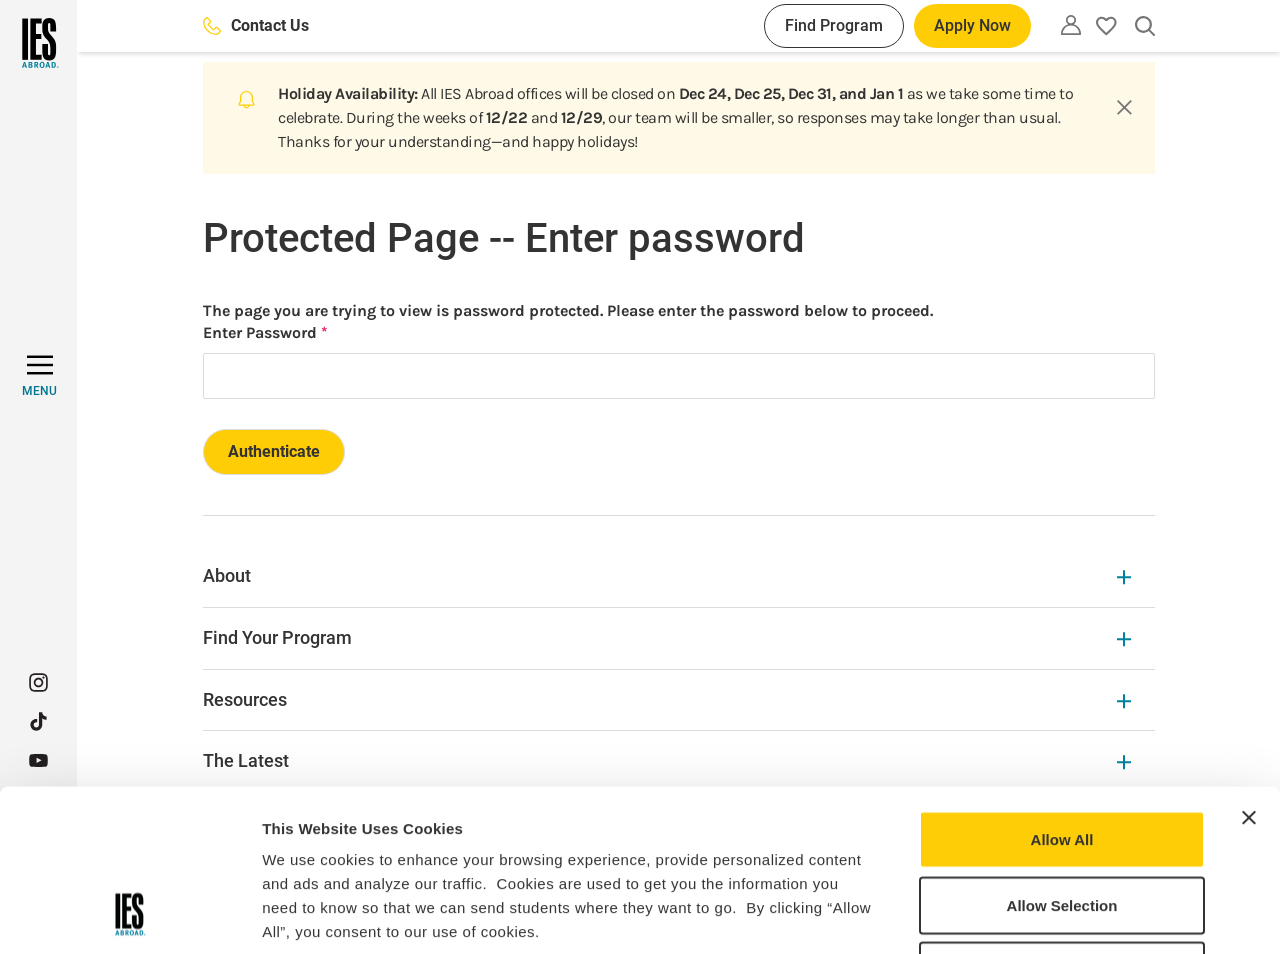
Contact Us (256, 25)
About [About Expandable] (667, 575)
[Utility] (1071, 25)
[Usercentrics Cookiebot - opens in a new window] (129, 915)
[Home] (38, 43)
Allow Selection (1062, 757)
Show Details (1050, 914)
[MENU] (39, 376)
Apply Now (972, 25)
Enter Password (260, 332)
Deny (1062, 822)
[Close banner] (1249, 670)
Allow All (1062, 691)
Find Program (834, 25)
